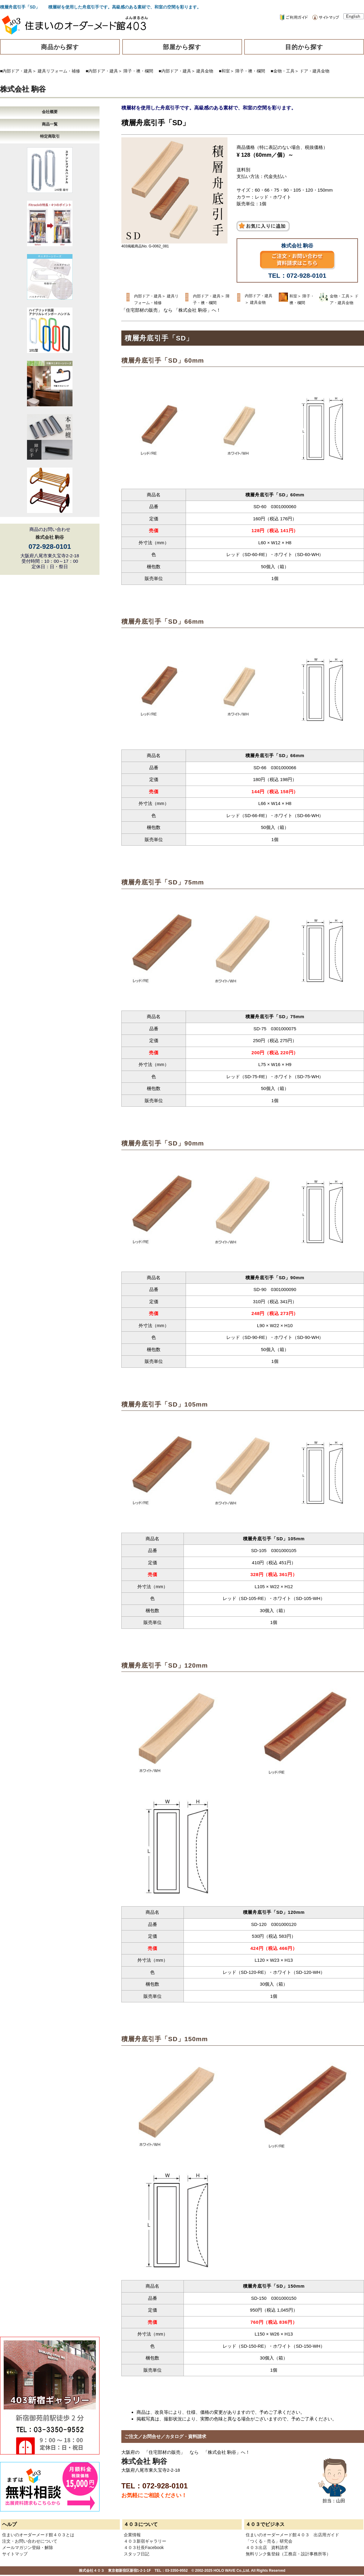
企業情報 (132, 2534)
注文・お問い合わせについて (29, 2541)
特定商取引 (50, 136)
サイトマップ (15, 2553)
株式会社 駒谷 (23, 89)
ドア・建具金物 (314, 71)
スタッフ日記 (136, 2553)
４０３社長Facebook (143, 2547)
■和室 (224, 71)
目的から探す (304, 47)
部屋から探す (182, 47)
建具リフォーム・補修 (59, 71)
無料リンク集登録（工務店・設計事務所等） (288, 2553)
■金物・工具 (282, 71)
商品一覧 (50, 124)
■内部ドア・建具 (16, 71)
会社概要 (50, 111)
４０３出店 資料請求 (267, 2547)
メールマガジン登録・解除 (27, 2547)
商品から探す (60, 47)
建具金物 (204, 71)
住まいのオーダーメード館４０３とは (38, 2534)
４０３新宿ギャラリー (145, 2541)
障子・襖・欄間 (138, 71)
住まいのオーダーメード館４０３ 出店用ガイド (292, 2534)
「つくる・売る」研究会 (269, 2541)
